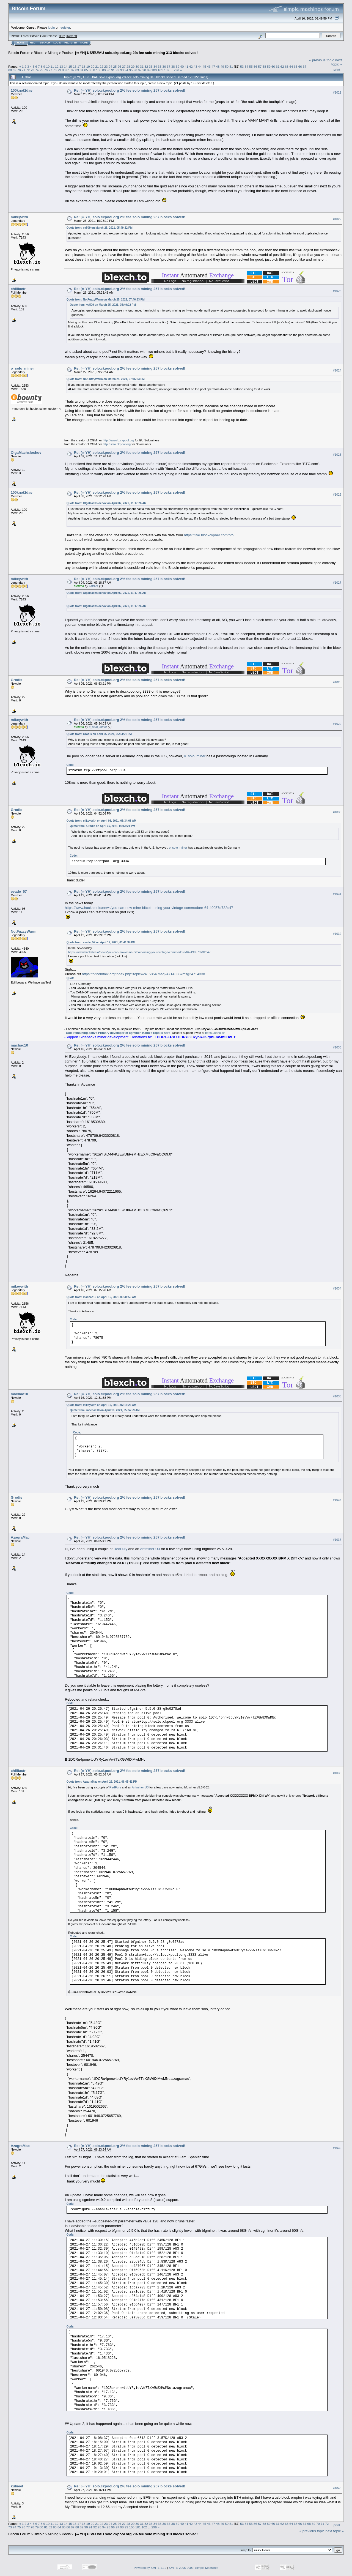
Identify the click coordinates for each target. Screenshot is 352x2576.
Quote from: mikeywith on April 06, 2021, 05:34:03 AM (101, 820)
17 (79, 66)
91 (113, 70)
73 (32, 70)
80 (63, 70)
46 (209, 66)
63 (286, 66)
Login (57, 42)
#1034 (337, 1288)
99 (148, 70)
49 (222, 66)
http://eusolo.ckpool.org (118, 440)
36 (164, 66)
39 (177, 66)
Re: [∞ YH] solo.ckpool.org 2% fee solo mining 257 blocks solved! (129, 90)
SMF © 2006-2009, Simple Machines (193, 2567)
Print (337, 69)
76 (46, 70)
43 (195, 66)
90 (108, 70)
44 (200, 66)
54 (246, 66)
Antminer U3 (150, 1549)
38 (173, 66)
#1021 (337, 92)
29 (132, 66)
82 (73, 70)
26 (119, 66)
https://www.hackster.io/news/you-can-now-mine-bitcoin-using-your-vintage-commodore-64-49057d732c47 (149, 908)
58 (264, 66)
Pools (66, 53)
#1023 (337, 291)
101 (160, 70)
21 (97, 66)
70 (19, 70)
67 (304, 66)
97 (140, 70)
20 (92, 66)
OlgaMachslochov (26, 452)
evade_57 (19, 891)
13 (61, 66)
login (51, 27)
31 (142, 66)
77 (50, 70)
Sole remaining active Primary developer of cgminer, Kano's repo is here (118, 1032)
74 (37, 70)
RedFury (120, 1549)
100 (154, 70)
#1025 (337, 454)
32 (146, 66)
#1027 (337, 582)
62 (282, 66)
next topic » (336, 62)
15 (70, 66)
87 (95, 70)
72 (28, 70)
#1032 (337, 933)
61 (277, 66)
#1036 (337, 1499)
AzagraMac (20, 1537)
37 (168, 66)
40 (182, 66)
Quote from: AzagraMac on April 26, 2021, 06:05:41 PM (102, 1781)
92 (117, 70)
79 (59, 70)
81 (68, 70)
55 (251, 66)
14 (65, 66)
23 (106, 66)
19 (88, 66)
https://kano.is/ (215, 1032)
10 (48, 66)
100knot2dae (21, 90)
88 (99, 70)
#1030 (337, 812)
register (64, 27)
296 (176, 70)
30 (137, 66)
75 (41, 70)
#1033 (337, 1047)
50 (227, 66)
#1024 (337, 370)
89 (104, 70)
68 (10, 70)
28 (128, 66)
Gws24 (93, 586)
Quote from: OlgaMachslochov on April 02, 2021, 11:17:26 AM (107, 503)
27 (124, 66)
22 (101, 66)
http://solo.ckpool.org (117, 444)
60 (273, 66)
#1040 (337, 2488)
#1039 (337, 2147)
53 (242, 66)
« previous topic (321, 60)
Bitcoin (39, 53)
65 (295, 66)
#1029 (337, 723)
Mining (53, 53)
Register (70, 42)
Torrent (71, 36)
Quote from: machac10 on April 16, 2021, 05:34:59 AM (101, 1297)
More (84, 42)
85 (86, 70)
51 (231, 66)
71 (23, 70)
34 (155, 66)
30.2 (62, 36)
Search (45, 42)
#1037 (337, 1539)
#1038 (337, 1773)
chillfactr (18, 289)
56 (255, 66)
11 (52, 66)
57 (260, 66)
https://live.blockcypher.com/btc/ (209, 535)
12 (57, 66)
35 (159, 66)
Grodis (16, 680)
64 (291, 66)
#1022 (337, 219)
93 (122, 70)
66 (300, 66)
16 (74, 66)
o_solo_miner (22, 368)
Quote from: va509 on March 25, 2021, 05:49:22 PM (100, 227)
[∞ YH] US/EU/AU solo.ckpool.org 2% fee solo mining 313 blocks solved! (136, 53)
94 (126, 70)
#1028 (337, 682)
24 (110, 66)
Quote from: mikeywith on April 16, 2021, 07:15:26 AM (101, 1404)
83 (77, 70)
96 (135, 70)
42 (191, 66)
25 (115, 66)
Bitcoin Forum (19, 53)
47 (213, 66)
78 (55, 70)
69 (14, 70)
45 (204, 66)
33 (150, 66)
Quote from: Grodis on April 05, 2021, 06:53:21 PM (99, 734)
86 (90, 70)
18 (83, 66)
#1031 (337, 893)
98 (144, 70)
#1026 (337, 494)
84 (81, 70)
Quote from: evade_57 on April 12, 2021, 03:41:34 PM (101, 942)
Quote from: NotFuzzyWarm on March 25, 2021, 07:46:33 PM (106, 299)
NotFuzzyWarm (23, 931)
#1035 (337, 1396)
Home (20, 42)
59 (269, 66)
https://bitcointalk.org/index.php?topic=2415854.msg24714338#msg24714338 (143, 974)
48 (217, 66)
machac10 (19, 1045)
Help (33, 42)
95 (131, 70)
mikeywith (19, 217)
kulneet (17, 2486)
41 (186, 66)
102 (166, 70)
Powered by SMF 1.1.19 (150, 2567)
